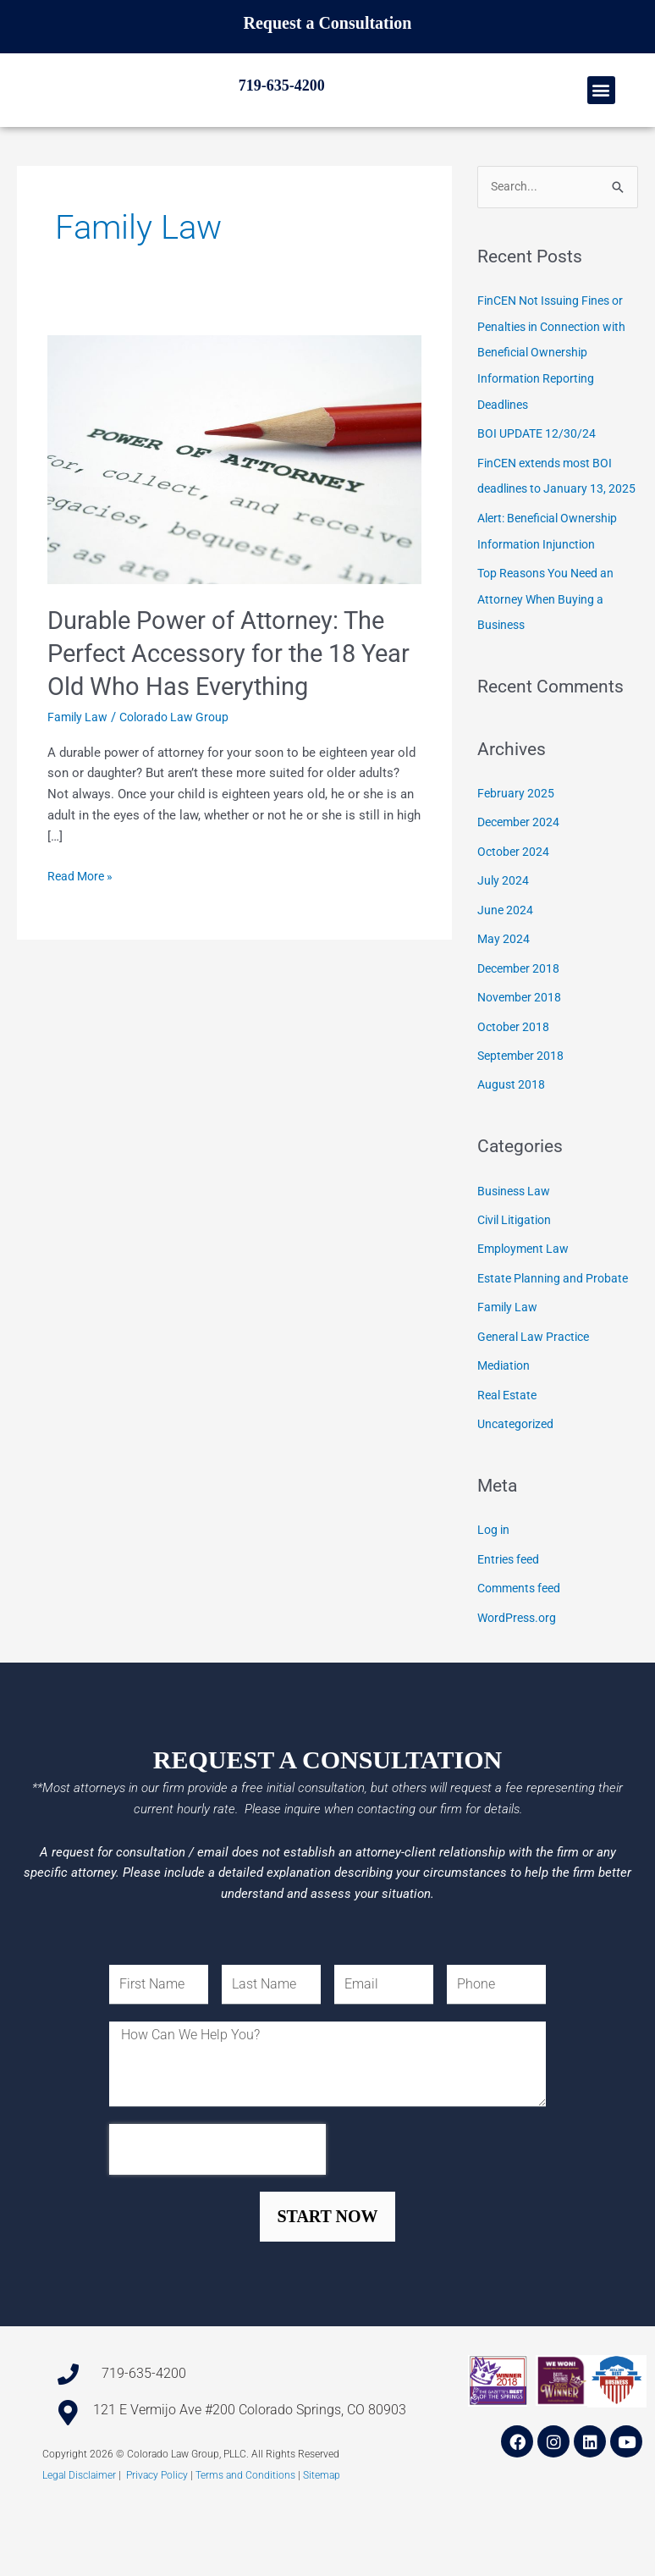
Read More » (82, 926)
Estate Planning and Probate (556, 1341)
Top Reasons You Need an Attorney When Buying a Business (551, 671)
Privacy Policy (157, 2547)
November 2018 (521, 1065)
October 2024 (515, 921)
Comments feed (522, 1646)
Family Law (79, 768)
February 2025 (516, 864)
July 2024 (504, 950)
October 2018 (515, 1092)
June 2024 (506, 978)
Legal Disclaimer (79, 2547)
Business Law (516, 1255)
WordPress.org (519, 1675)
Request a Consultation (328, 23)
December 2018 (521, 1036)
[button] (601, 116)
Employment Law (526, 1313)
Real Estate (509, 1456)
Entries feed (511, 1618)
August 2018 (512, 1150)
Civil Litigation (518, 1284)
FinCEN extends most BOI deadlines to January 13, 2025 (550, 538)
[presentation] (217, 2221)
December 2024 (521, 893)
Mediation (505, 1427)
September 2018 (523, 1121)
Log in (494, 1589)
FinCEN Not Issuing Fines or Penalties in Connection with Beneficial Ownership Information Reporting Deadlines (557, 404)
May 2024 (504, 1007)
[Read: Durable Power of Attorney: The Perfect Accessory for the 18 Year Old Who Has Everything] (234, 511)
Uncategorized (518, 1484)
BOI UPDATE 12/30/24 (539, 484)
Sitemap (321, 2547)
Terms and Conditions (245, 2547)
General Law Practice (537, 1398)
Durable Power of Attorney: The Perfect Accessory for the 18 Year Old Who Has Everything (222, 705)
